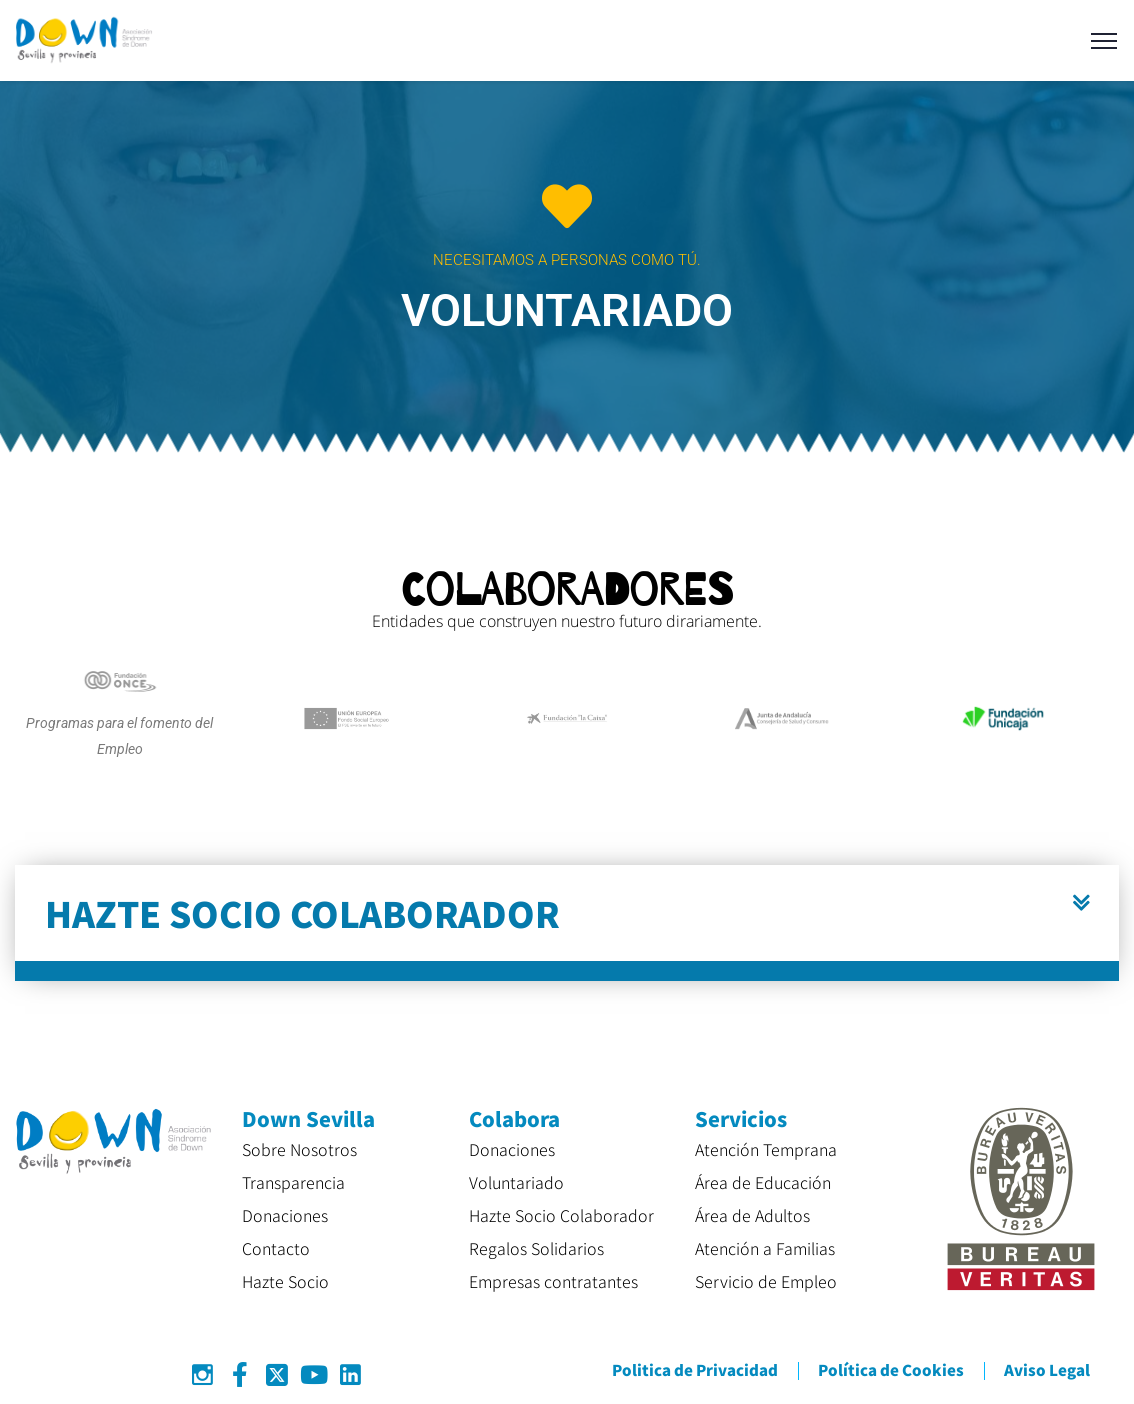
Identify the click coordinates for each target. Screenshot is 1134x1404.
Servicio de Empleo (766, 1281)
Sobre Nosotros (299, 1149)
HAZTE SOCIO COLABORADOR (302, 912)
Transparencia (293, 1182)
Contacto (276, 1248)
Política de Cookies (891, 1369)
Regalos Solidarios (536, 1248)
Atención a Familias (765, 1248)
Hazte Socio (285, 1281)
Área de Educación (763, 1182)
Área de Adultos (752, 1215)
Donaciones (285, 1215)
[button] (567, 923)
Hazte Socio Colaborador (561, 1215)
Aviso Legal (1047, 1369)
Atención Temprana (766, 1149)
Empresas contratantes (553, 1281)
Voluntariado (516, 1182)
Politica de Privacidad (695, 1369)
